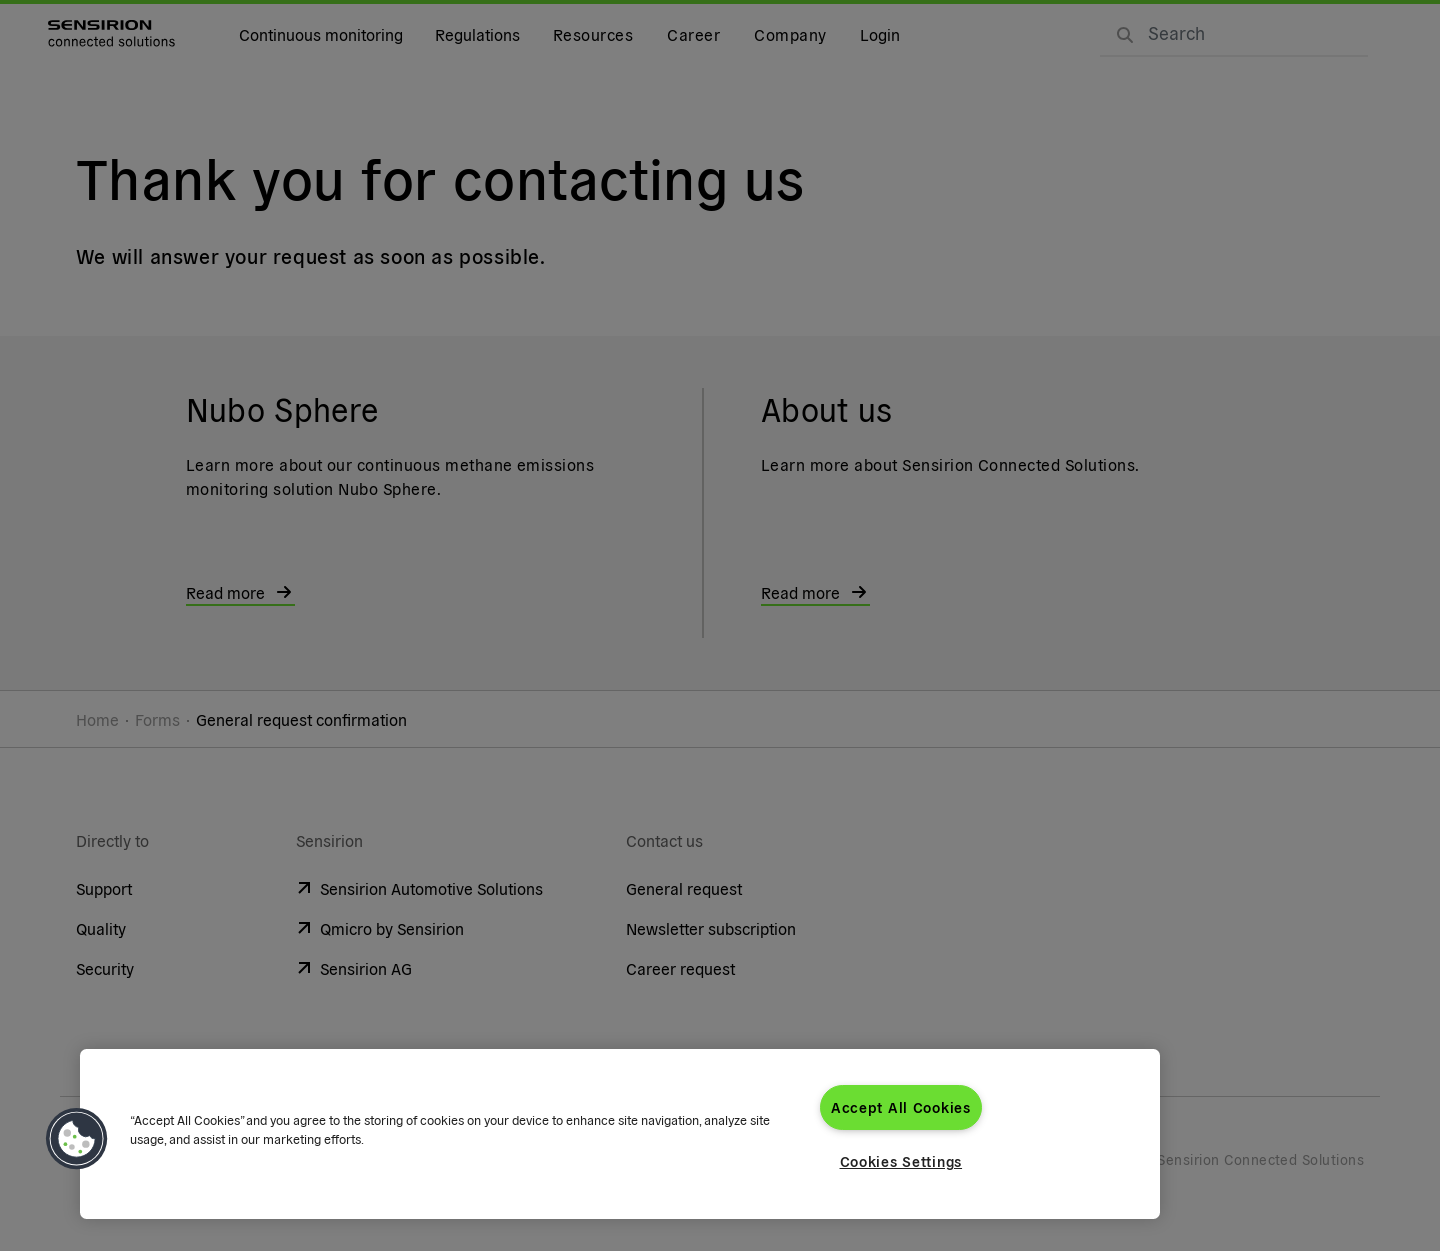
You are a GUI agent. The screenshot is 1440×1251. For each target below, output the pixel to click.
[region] (620, 1134)
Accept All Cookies (901, 1107)
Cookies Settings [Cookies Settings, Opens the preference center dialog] (901, 1161)
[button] (77, 1139)
